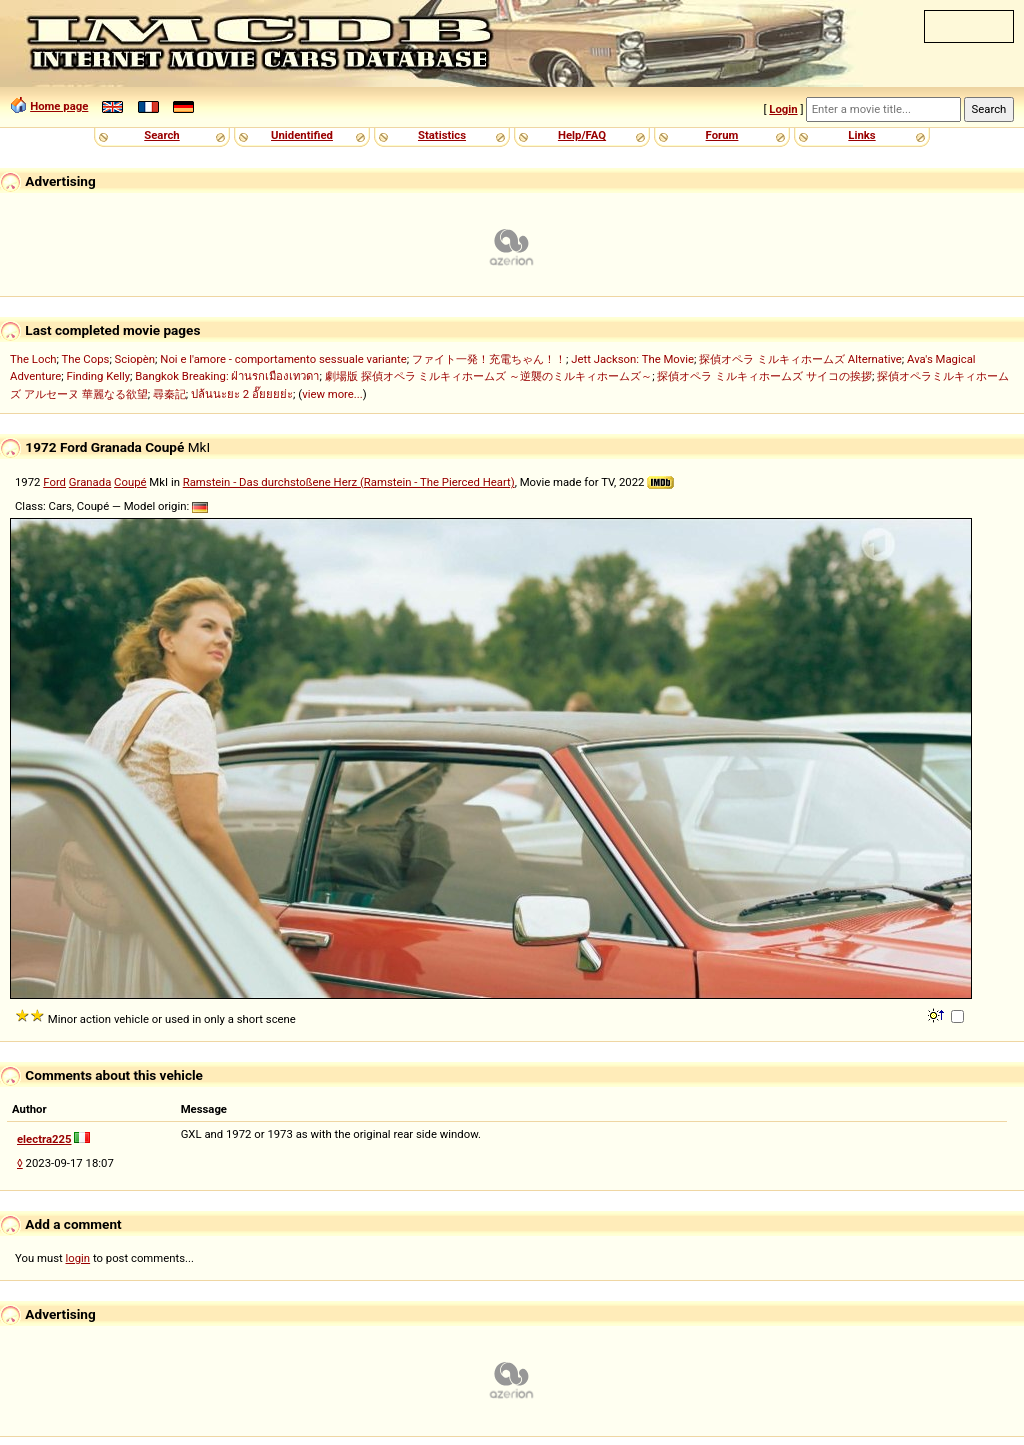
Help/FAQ (582, 135)
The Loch (33, 359)
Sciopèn (135, 359)
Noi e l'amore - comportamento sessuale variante (283, 359)
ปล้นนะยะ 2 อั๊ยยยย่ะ (242, 394)
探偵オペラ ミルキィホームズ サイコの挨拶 (764, 376)
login (78, 1258)
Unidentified (302, 135)
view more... (332, 394)
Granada (90, 482)
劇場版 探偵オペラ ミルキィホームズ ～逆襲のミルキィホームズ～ (488, 376)
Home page (59, 106)
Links (861, 135)
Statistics (442, 135)
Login (783, 109)
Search (161, 135)
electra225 (44, 1139)
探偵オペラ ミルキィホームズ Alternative (800, 359)
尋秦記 (169, 394)
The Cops (86, 359)
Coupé (130, 482)
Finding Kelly (98, 376)
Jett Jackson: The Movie (632, 359)
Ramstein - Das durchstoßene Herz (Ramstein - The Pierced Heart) (349, 482)
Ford (54, 482)
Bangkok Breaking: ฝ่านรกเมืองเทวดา (227, 376)
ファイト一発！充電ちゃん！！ (489, 359)
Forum (722, 135)
